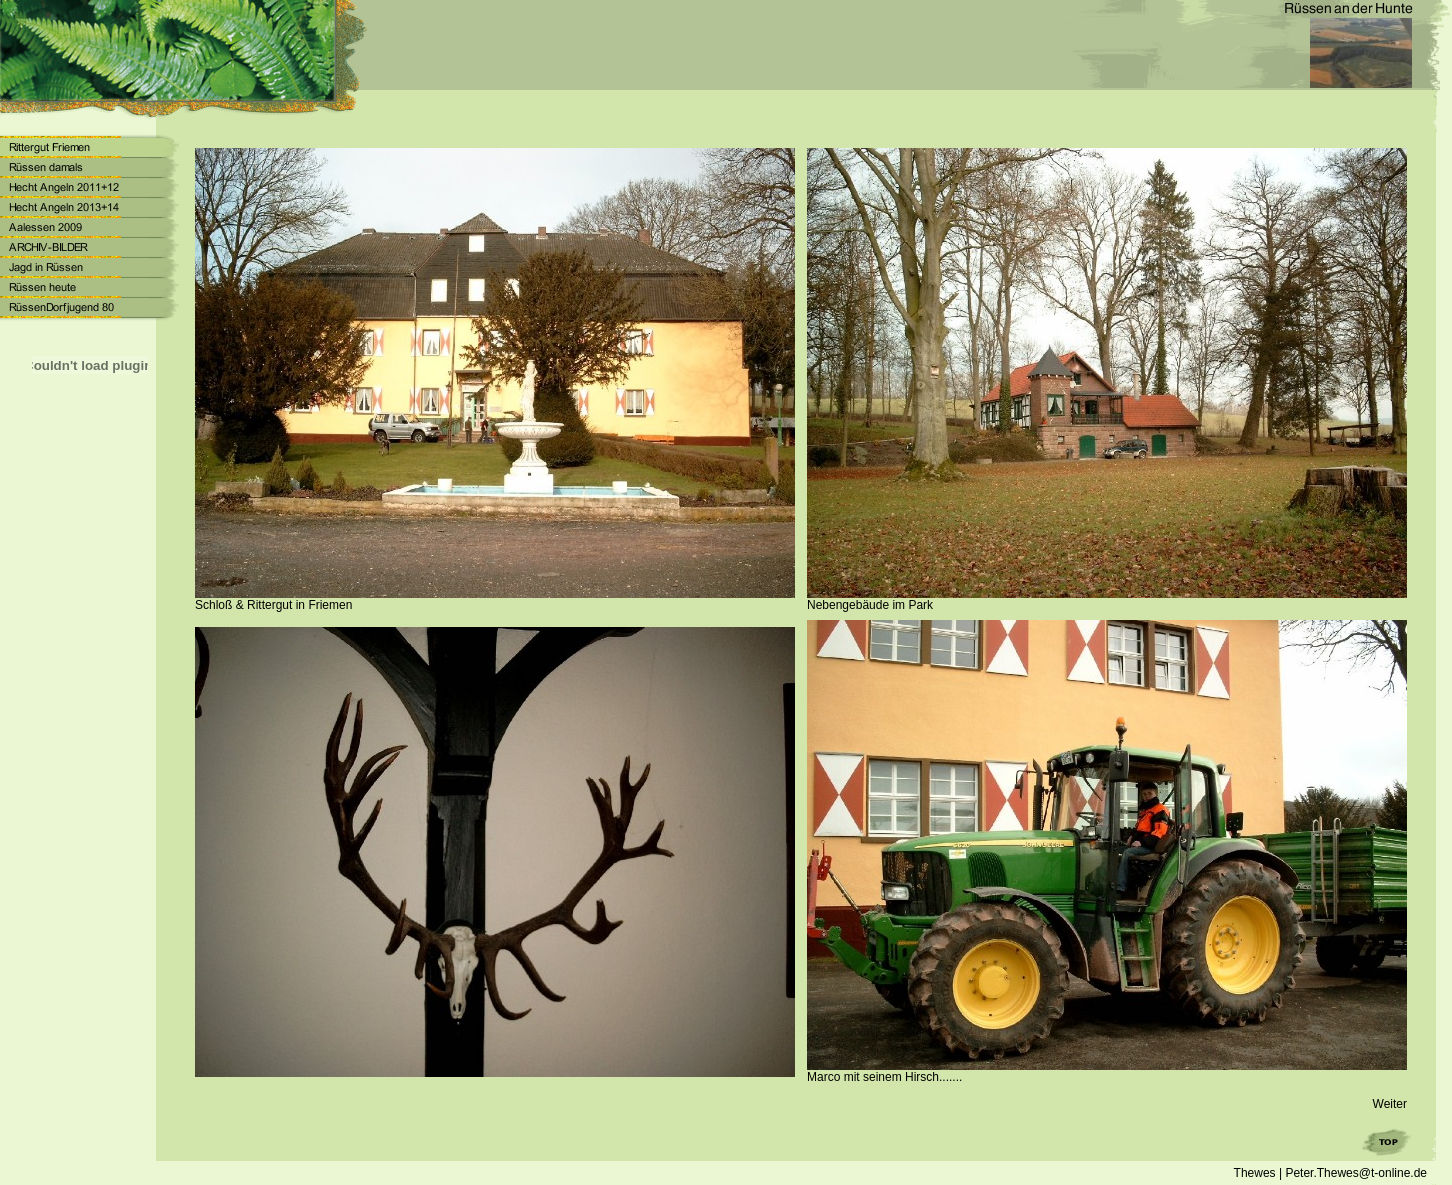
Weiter (1390, 1104)
